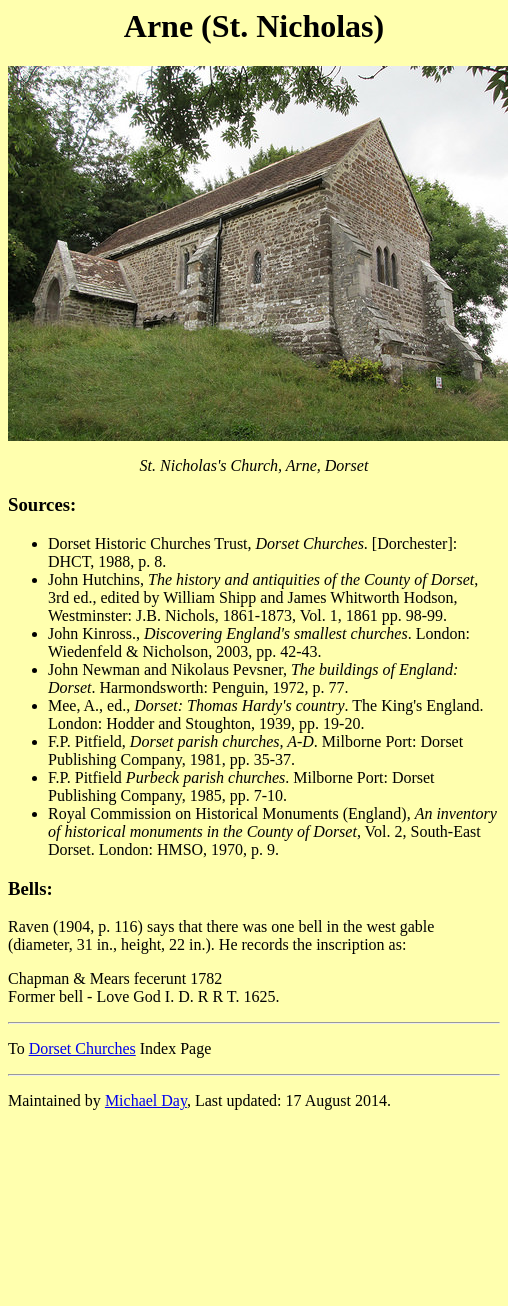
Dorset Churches (82, 1048)
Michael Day (146, 1100)
